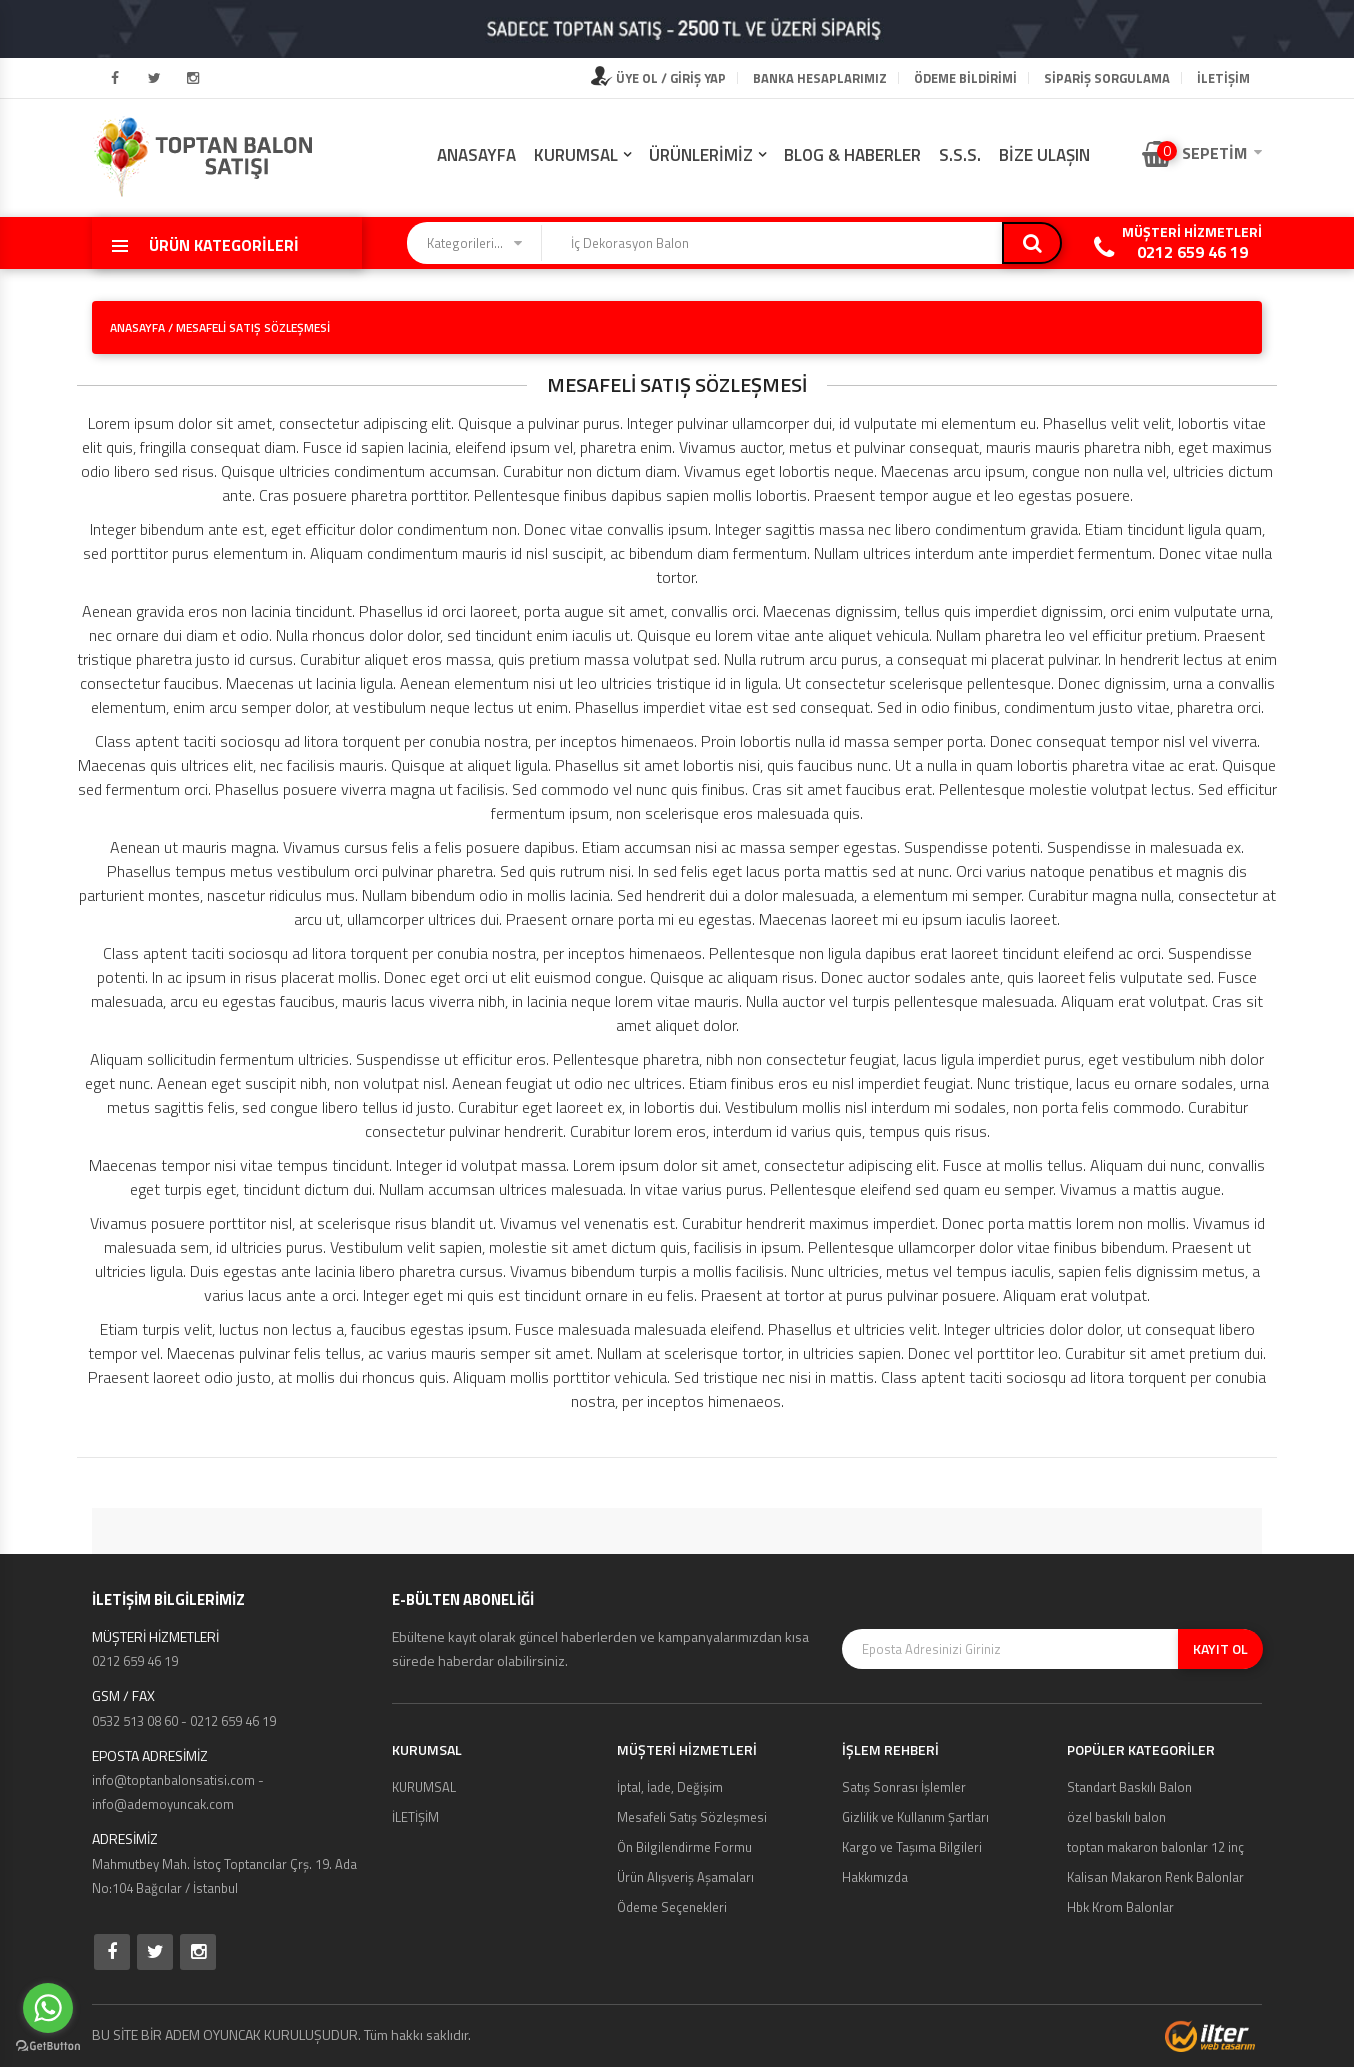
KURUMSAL (576, 155)
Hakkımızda (875, 1877)
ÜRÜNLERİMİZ (701, 155)
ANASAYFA (476, 155)
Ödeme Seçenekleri (672, 1907)
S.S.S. (960, 155)
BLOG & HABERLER (852, 155)
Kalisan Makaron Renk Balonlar (1155, 1877)
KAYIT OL (1220, 1648)
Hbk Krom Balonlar (1120, 1907)
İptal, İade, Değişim (670, 1787)
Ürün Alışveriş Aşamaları (685, 1877)
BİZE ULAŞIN (1044, 155)
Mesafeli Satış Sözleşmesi (692, 1817)
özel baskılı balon (1116, 1817)
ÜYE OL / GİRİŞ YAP (658, 78)
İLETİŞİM (1223, 78)
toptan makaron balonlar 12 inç (1155, 1847)
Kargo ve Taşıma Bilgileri (912, 1847)
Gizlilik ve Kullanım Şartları (915, 1817)
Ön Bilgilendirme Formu (684, 1847)
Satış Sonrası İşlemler (904, 1787)
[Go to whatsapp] (48, 2008)
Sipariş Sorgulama (1107, 78)
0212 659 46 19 (1192, 252)
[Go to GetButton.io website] (48, 2046)
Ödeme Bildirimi (965, 78)
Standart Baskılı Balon (1129, 1787)
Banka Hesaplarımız (820, 78)
